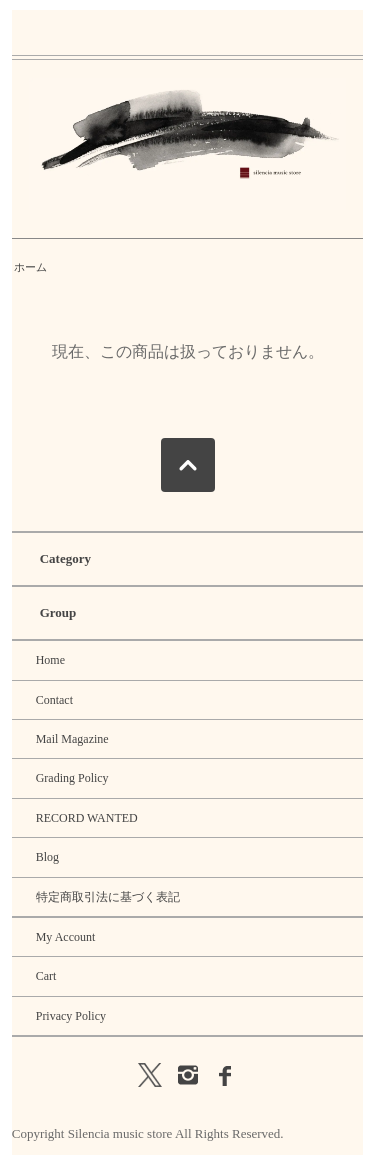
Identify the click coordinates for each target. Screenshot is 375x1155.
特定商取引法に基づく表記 (108, 897)
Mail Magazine (72, 739)
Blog (47, 857)
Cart (46, 976)
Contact (54, 700)
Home (50, 660)
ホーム (30, 267)
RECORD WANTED (87, 818)
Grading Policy (72, 778)
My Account (66, 937)
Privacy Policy (71, 1016)
